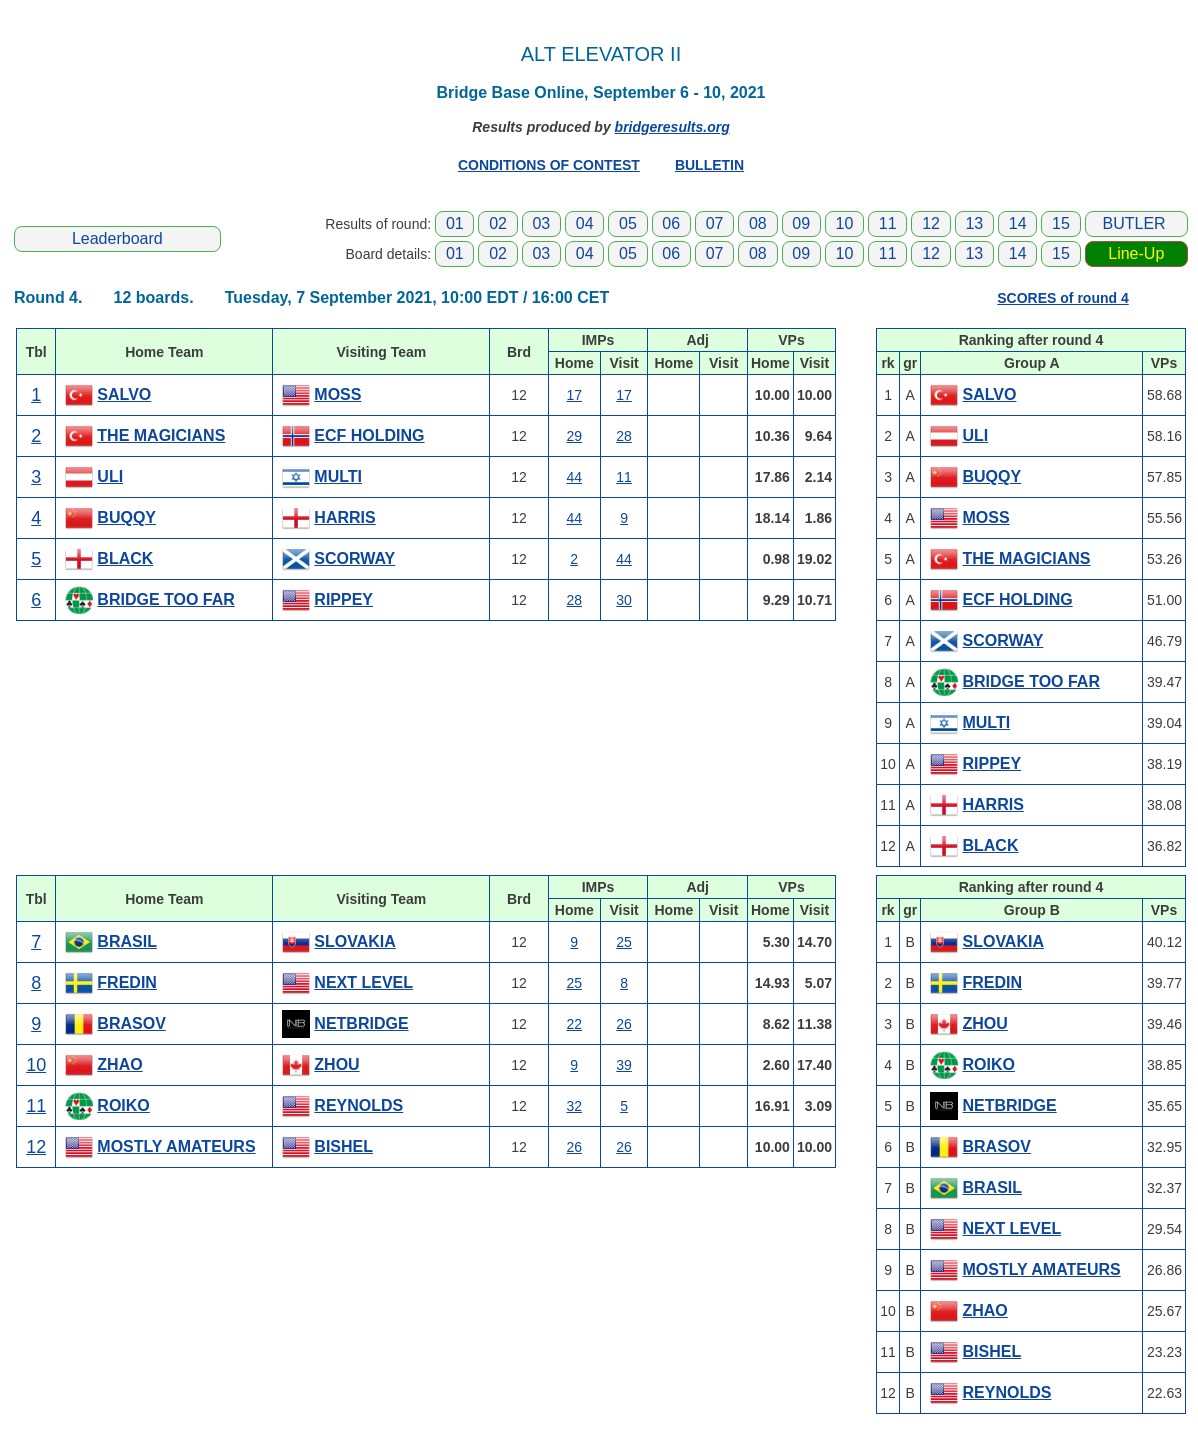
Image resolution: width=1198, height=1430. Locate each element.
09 (801, 223)
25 (624, 942)
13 (974, 223)
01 (455, 223)
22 (574, 1024)
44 (574, 477)
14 (1018, 223)
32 (574, 1106)
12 (931, 223)
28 (624, 436)
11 (888, 223)
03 (541, 223)
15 (1061, 223)
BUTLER (1134, 223)
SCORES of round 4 (1062, 298)
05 (628, 223)
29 (574, 436)
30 (624, 600)
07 (715, 223)
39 (624, 1065)
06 (671, 223)
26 (624, 1024)
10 (845, 223)
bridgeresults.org (672, 127)
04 (585, 223)
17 (574, 395)
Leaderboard (117, 238)
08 (758, 223)
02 (498, 223)
